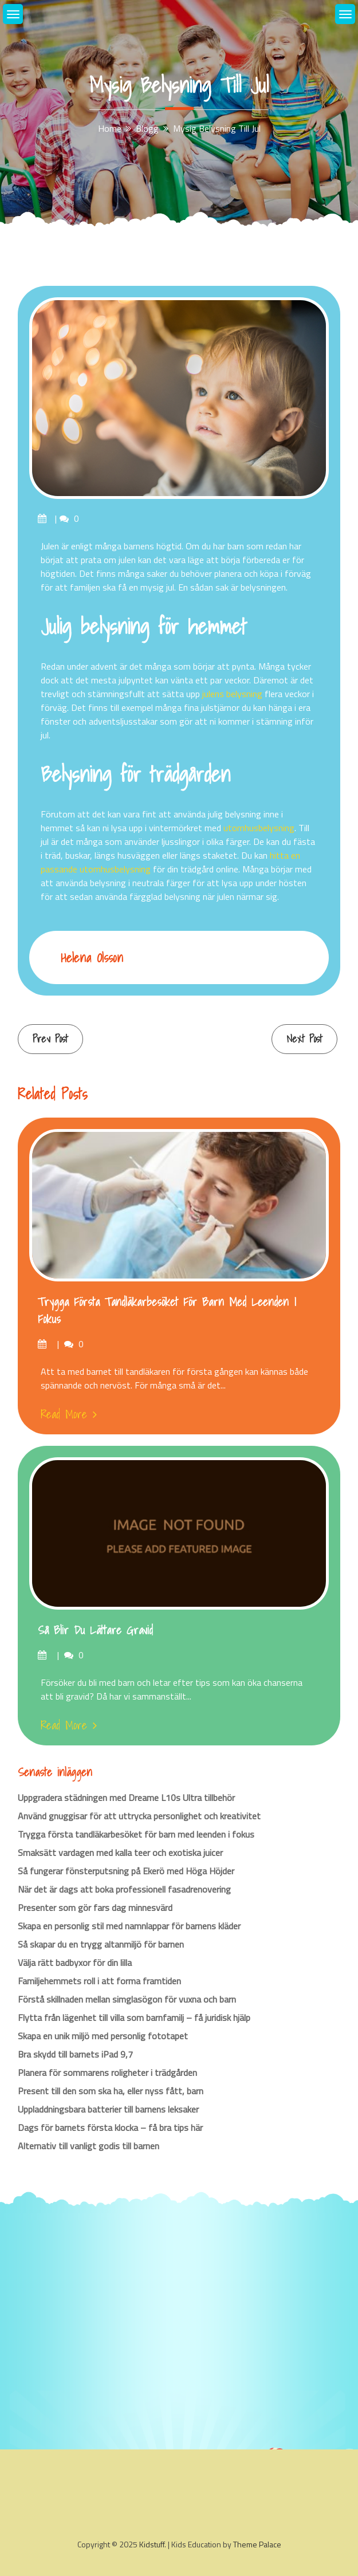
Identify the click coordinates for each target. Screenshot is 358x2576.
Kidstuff (151, 2544)
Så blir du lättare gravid (95, 1630)
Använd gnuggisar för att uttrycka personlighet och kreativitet (139, 1816)
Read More (69, 1414)
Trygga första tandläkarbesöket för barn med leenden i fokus (167, 1310)
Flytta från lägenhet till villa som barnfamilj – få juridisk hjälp (134, 2017)
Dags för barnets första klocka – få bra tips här (110, 2127)
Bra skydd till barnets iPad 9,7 (75, 2054)
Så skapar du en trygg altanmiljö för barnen (101, 1944)
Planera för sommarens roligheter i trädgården (107, 2072)
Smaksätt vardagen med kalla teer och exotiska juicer (120, 1852)
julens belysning (232, 694)
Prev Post (50, 1039)
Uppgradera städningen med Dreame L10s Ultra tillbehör (126, 1797)
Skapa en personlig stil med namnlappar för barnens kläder (129, 1926)
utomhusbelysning (258, 828)
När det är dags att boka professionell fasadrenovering (124, 1889)
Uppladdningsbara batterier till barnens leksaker (108, 2109)
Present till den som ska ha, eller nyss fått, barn (110, 2091)
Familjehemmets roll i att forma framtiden (99, 1981)
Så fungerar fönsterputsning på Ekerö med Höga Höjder (126, 1871)
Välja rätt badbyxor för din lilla (75, 1962)
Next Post (304, 1039)
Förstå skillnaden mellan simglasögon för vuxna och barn (127, 1999)
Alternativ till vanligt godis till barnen (88, 2146)
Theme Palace (257, 2544)
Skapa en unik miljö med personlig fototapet (103, 2036)
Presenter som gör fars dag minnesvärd (95, 1907)
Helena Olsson (92, 957)
